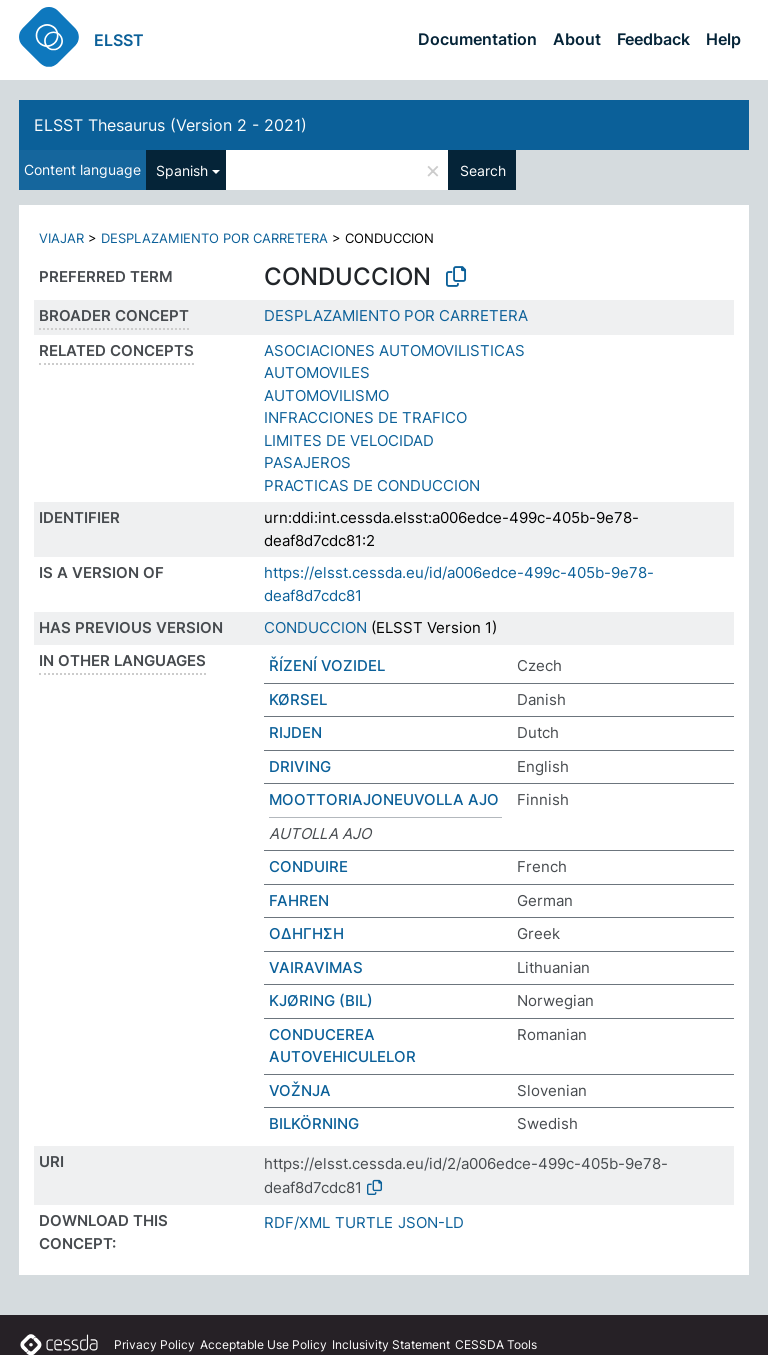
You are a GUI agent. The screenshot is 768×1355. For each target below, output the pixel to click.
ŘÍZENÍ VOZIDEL (327, 665)
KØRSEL (298, 699)
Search (483, 170)
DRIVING (300, 766)
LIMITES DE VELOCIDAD (349, 440)
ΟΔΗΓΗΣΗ (306, 933)
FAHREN (299, 900)
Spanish (182, 170)
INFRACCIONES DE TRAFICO (365, 417)
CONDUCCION (315, 627)
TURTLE (364, 1222)
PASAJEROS (307, 462)
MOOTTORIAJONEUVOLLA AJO (384, 799)
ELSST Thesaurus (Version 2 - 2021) (170, 125)
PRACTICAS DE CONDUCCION (372, 485)
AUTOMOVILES (317, 372)
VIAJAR (61, 238)
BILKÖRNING (314, 1123)
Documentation (477, 39)
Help (723, 39)
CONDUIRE (308, 866)
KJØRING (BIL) (321, 1000)
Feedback (653, 39)
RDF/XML (297, 1222)
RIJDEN (295, 732)
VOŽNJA (300, 1090)
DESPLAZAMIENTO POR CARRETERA (214, 238)
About (577, 39)
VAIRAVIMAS (316, 967)
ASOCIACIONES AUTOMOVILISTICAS (394, 350)
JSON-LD (431, 1222)
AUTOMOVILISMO (326, 395)
